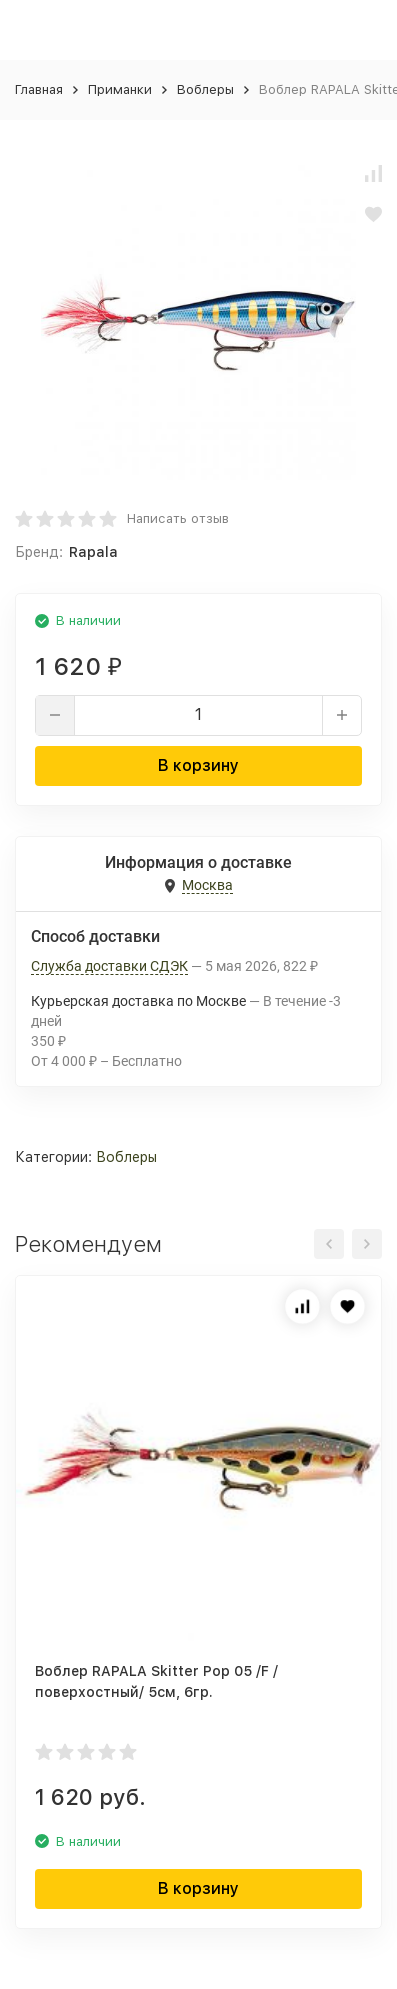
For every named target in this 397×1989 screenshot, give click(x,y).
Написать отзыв (178, 518)
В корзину (198, 765)
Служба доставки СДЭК (109, 966)
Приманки (120, 89)
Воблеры (205, 89)
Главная (39, 89)
